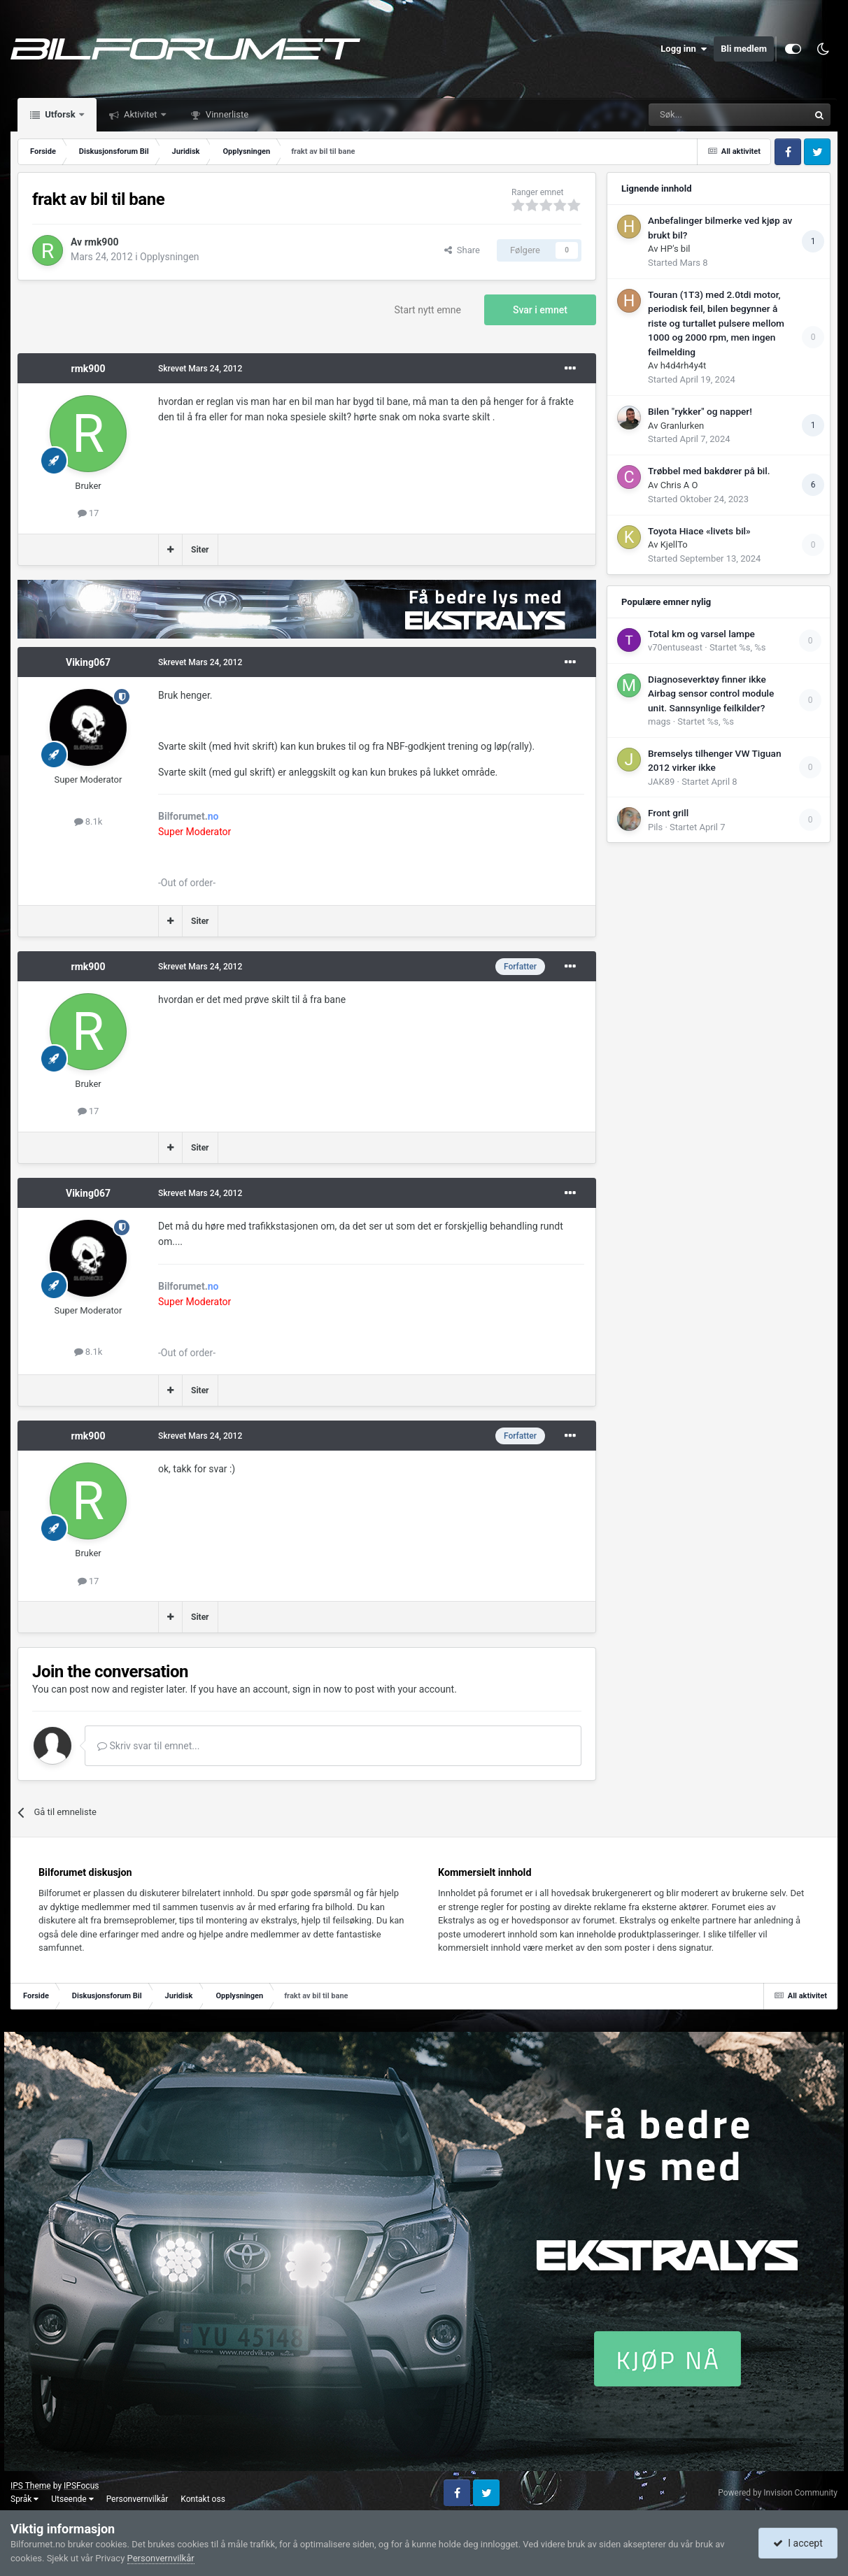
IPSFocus (81, 2486)
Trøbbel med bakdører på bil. (709, 470)
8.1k (88, 821)
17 (88, 513)
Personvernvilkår (137, 2499)
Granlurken (682, 425)
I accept (797, 2543)
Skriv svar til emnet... (148, 1745)
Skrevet (200, 368)
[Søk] (690, 115)
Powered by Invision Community (778, 2493)
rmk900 (102, 242)
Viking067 (88, 662)
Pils (655, 827)
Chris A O (679, 485)
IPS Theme (30, 2486)
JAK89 (661, 781)
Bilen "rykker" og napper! (700, 411)
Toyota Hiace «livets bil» (699, 530)
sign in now (317, 1689)
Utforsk (60, 114)
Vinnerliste (226, 114)
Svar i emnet (540, 309)
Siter (200, 550)
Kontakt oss (203, 2499)
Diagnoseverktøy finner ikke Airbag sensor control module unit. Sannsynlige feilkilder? (711, 693)
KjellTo (674, 544)
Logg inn (683, 49)
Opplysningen (169, 256)
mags (659, 721)
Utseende (72, 2499)
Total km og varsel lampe (701, 633)
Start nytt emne (428, 309)
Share (462, 250)
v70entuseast (675, 647)
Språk (24, 2499)
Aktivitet (141, 114)
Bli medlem (744, 48)
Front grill (668, 812)
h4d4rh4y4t (683, 365)
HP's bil (675, 248)
